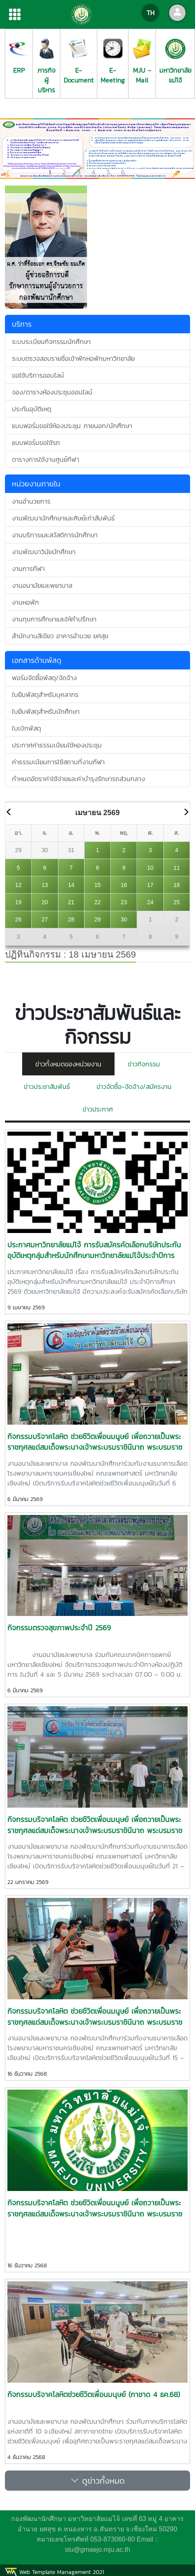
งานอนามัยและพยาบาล (42, 585)
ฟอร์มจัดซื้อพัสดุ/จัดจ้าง (44, 678)
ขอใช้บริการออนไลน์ (38, 375)
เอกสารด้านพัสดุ (36, 660)
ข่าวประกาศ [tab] (98, 1109)
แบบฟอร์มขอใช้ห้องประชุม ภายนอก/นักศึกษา (72, 426)
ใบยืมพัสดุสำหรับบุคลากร (45, 694)
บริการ (22, 324)
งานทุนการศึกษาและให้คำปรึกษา (54, 619)
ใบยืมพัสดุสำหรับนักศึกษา (46, 711)
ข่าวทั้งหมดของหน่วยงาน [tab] (68, 1064)
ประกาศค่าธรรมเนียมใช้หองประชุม (57, 745)
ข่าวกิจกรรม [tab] (144, 1064)
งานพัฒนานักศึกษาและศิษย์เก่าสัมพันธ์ (63, 518)
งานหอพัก (25, 602)
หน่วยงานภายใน (36, 483)
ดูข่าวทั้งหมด (98, 2481)
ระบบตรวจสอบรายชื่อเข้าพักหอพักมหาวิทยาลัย (73, 358)
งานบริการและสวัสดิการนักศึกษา (55, 535)
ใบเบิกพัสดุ (26, 728)
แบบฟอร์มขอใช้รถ (36, 442)
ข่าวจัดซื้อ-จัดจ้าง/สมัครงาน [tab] (134, 1086)
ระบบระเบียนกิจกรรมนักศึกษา (51, 341)
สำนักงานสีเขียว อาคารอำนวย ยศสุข (60, 636)
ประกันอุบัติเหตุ (31, 409)
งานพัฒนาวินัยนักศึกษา (44, 552)
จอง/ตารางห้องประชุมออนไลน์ (52, 392)
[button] (14, 148)
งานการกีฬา (28, 568)
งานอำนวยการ (31, 501)
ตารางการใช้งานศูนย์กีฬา (45, 459)
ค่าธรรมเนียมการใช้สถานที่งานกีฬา (58, 762)
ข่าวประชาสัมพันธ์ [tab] (47, 1086)
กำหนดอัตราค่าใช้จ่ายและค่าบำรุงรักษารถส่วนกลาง (78, 779)
